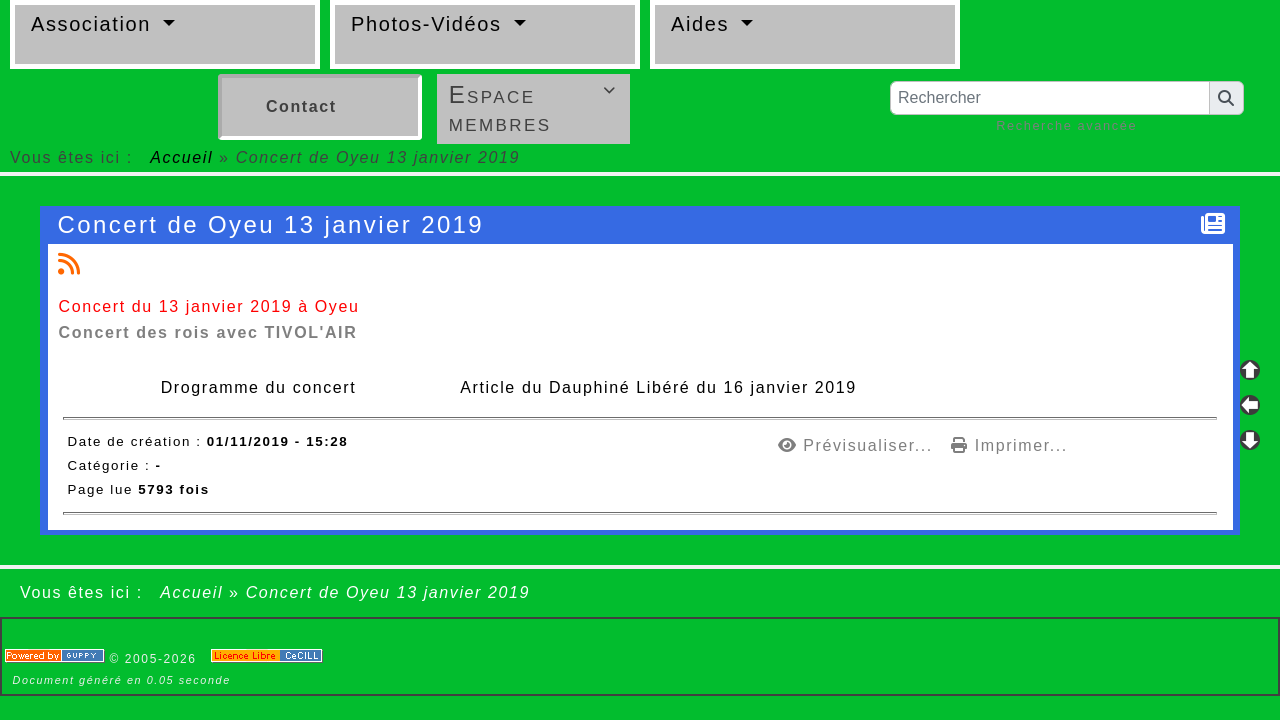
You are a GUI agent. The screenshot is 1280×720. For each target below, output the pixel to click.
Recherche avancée (1066, 125)
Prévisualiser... (858, 445)
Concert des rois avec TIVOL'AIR (208, 332)
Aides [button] (703, 24)
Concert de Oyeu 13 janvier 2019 (274, 224)
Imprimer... (1009, 445)
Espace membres (536, 108)
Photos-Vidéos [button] (430, 24)
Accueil (182, 157)
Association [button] (94, 24)
